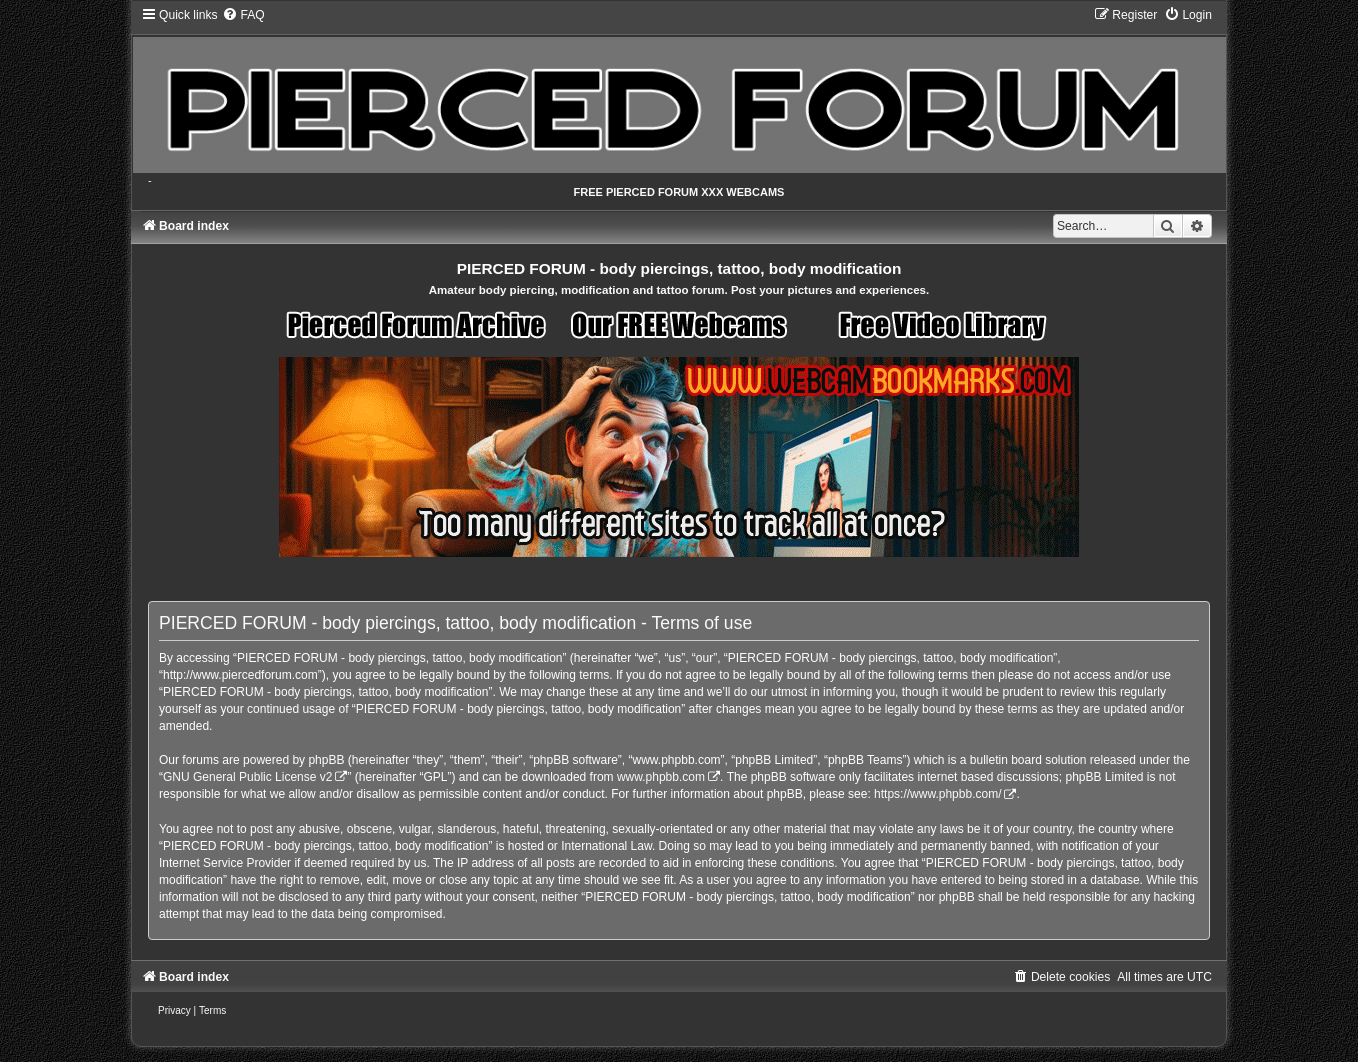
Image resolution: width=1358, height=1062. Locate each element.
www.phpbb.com (661, 777)
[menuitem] (243, 15)
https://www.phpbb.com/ (937, 794)
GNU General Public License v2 (247, 777)
